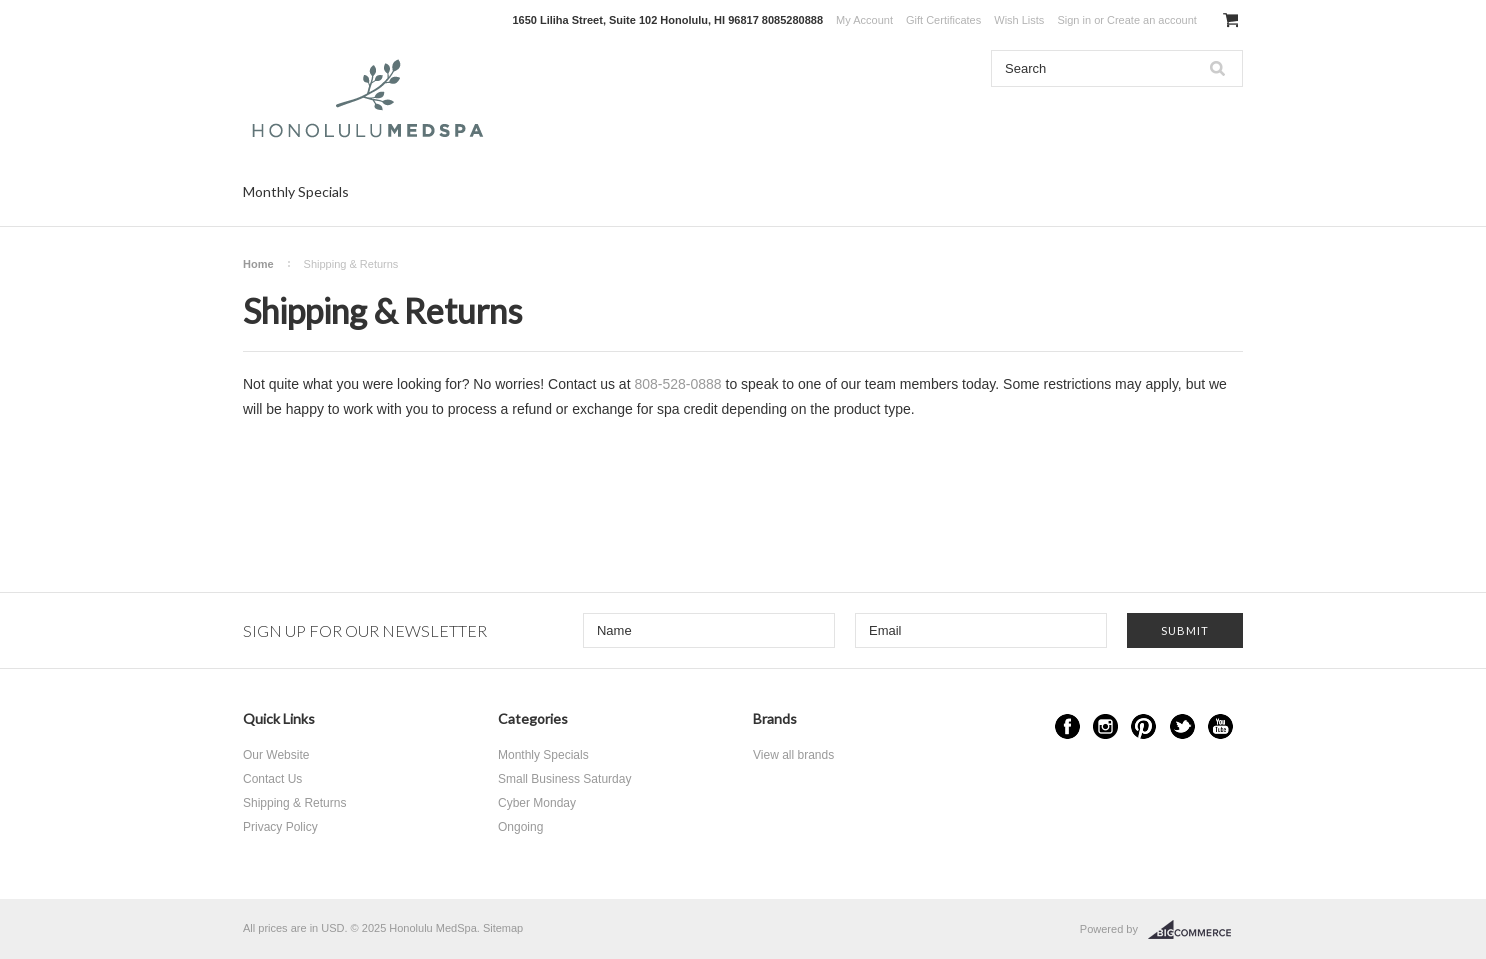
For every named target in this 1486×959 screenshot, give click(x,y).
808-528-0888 (677, 384)
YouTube (1220, 726)
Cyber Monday (537, 803)
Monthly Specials (296, 191)
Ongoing (520, 827)
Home (258, 264)
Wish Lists (1019, 20)
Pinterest (1143, 726)
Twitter (1182, 726)
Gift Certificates (943, 20)
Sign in (1074, 20)
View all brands (793, 755)
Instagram (1105, 726)
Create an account (1152, 20)
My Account (864, 20)
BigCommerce (1195, 930)
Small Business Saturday (564, 779)
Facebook (1067, 726)
